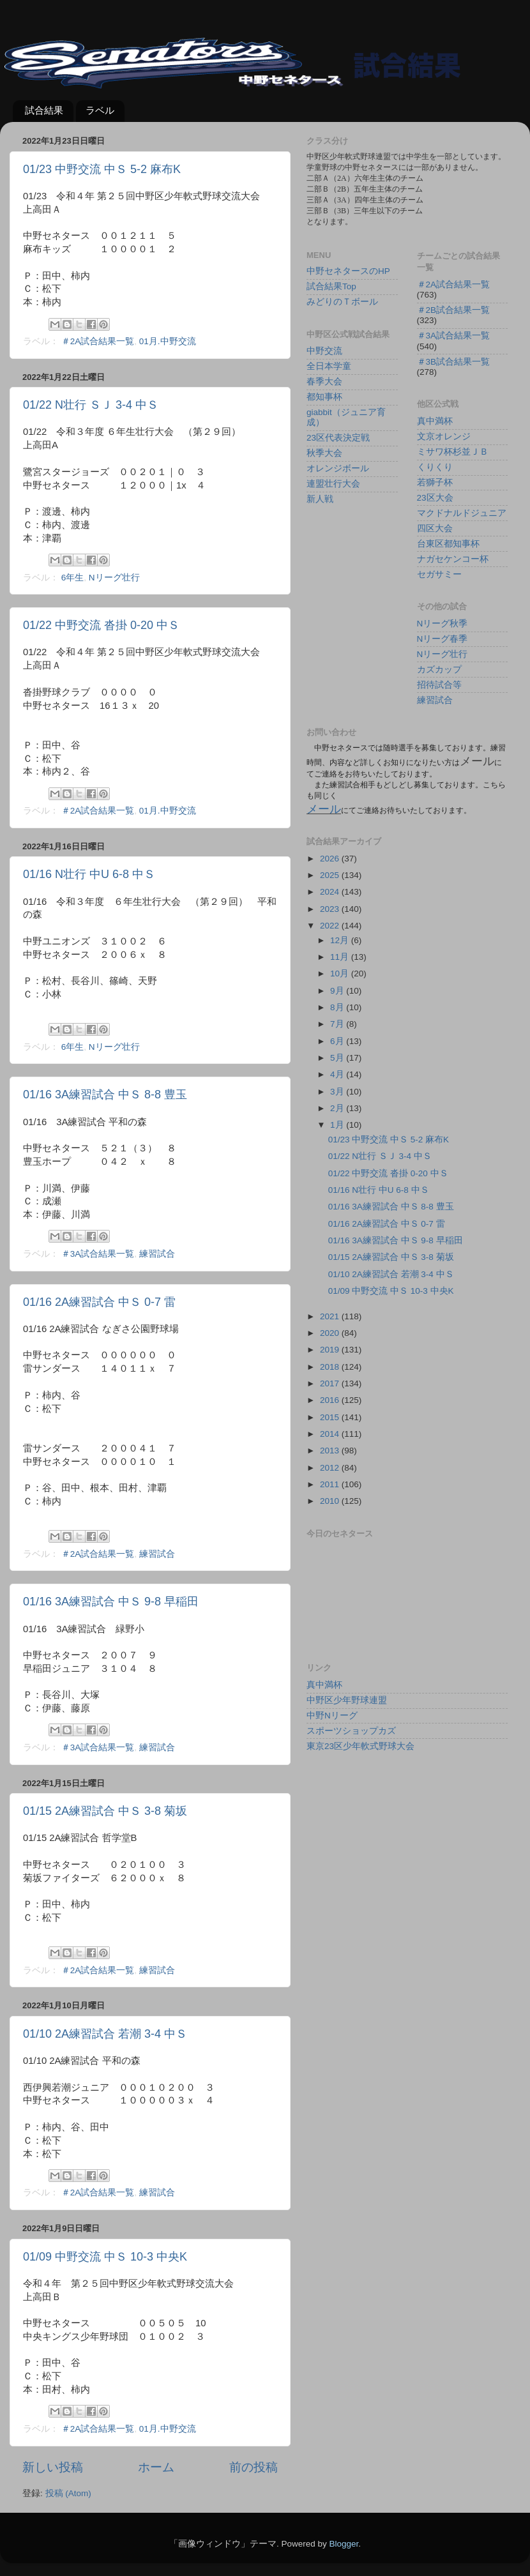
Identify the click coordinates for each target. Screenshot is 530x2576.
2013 (331, 1450)
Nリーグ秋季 (442, 623)
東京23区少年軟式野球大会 (360, 1746)
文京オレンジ (444, 436)
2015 (331, 1417)
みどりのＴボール (342, 302)
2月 (338, 1108)
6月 (338, 1041)
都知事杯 (324, 397)
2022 (331, 925)
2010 (331, 1501)
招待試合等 (439, 685)
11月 (340, 957)
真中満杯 (435, 421)
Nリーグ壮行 (114, 577)
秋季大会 (324, 453)
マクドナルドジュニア (461, 513)
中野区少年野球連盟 (347, 1700)
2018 (331, 1367)
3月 (338, 1091)
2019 (331, 1349)
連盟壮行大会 (333, 484)
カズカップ (439, 669)
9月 (338, 991)
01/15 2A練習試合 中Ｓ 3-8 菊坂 (105, 1811)
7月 (338, 1024)
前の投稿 (253, 2467)
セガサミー (439, 574)
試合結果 (44, 110)
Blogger (343, 2544)
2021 (331, 1316)
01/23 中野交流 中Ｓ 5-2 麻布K (102, 169)
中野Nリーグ (332, 1715)
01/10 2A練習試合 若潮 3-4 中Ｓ (105, 2033)
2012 (331, 1468)
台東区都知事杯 (448, 544)
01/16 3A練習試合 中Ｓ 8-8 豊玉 (105, 1094)
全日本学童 (329, 366)
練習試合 (157, 1254)
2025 (331, 875)
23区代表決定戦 (338, 438)
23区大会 (435, 498)
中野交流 (324, 351)
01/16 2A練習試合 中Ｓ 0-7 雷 (99, 1302)
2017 (331, 1383)
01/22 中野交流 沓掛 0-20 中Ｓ (101, 625)
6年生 (72, 577)
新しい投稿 (52, 2467)
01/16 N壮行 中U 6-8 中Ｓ (89, 874)
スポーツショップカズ (351, 1731)
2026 (331, 858)
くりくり (435, 467)
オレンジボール (338, 468)
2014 (331, 1434)
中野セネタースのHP (348, 271)
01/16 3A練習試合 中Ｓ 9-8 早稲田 (111, 1601)
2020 (331, 1333)
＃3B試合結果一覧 (453, 362)
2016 (331, 1400)
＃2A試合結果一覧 (98, 341)
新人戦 (320, 499)
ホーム (156, 2467)
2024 (331, 892)
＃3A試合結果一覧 (98, 1254)
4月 (338, 1074)
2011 (331, 1484)
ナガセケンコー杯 (452, 559)
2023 (331, 909)
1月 (338, 1125)
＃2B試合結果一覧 (453, 310)
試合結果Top (331, 286)
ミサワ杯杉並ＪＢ (452, 452)
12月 (340, 940)
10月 (340, 973)
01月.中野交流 (167, 341)
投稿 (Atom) (68, 2493)
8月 (338, 1007)
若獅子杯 (435, 482)
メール (324, 809)
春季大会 (324, 381)
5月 (338, 1058)
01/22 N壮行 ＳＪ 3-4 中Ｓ (90, 404)
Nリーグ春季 (442, 639)
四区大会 (435, 528)
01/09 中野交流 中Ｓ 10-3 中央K (105, 2256)
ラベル (100, 110)
